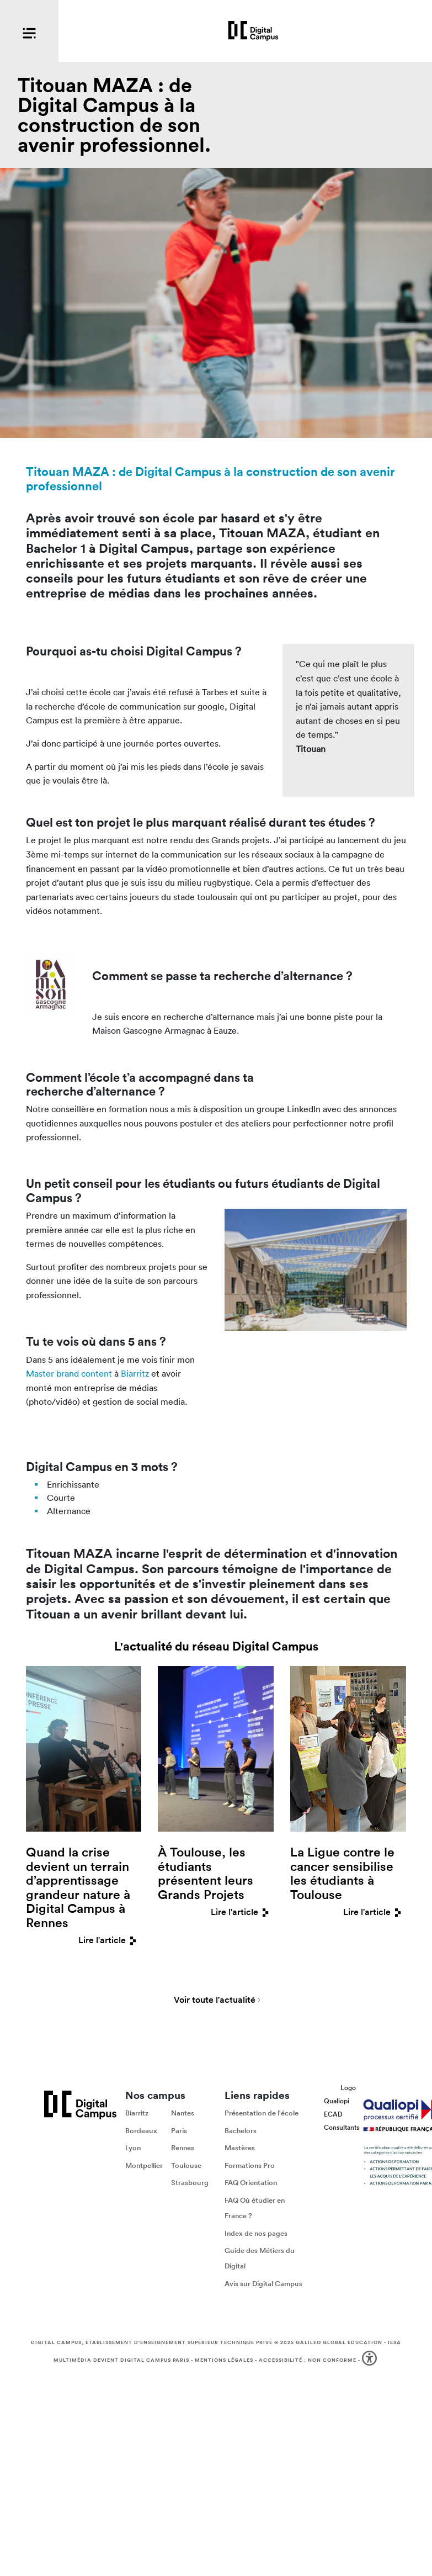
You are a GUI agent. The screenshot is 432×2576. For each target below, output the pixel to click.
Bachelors (241, 2130)
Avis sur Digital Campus (263, 2283)
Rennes (182, 2147)
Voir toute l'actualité (214, 2001)
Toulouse (186, 2165)
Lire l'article (109, 1940)
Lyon (133, 2147)
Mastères (240, 2147)
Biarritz (135, 1373)
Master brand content (69, 1373)
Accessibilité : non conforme (307, 2359)
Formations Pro (250, 2165)
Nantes (182, 2113)
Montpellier (144, 2165)
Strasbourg (190, 2183)
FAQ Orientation (251, 2183)
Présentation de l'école (261, 2113)
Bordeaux (141, 2130)
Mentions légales (224, 2359)
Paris (179, 2130)
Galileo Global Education (339, 2342)
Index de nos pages (256, 2233)
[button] (370, 2359)
